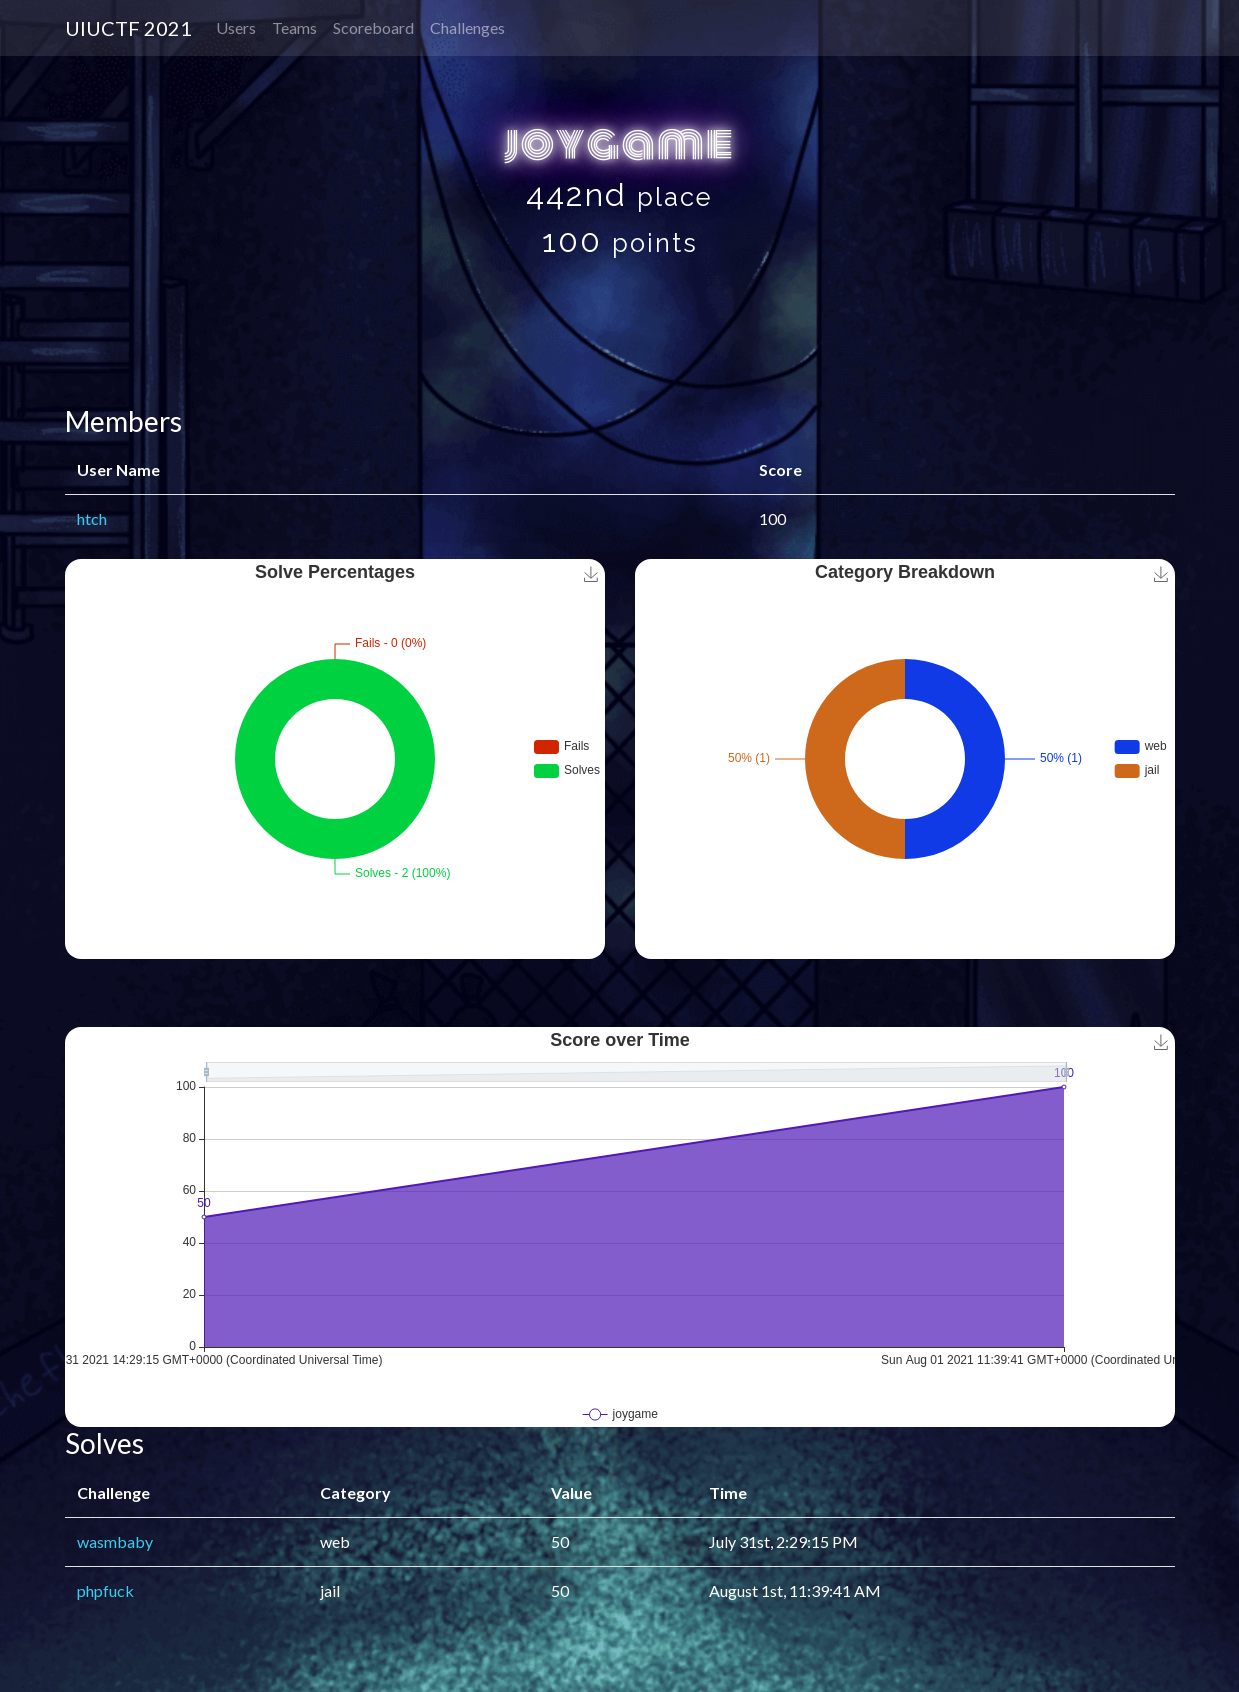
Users (236, 27)
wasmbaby (115, 1541)
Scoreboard (373, 27)
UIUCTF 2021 (128, 28)
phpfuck (105, 1590)
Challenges (467, 27)
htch (92, 518)
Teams (294, 27)
